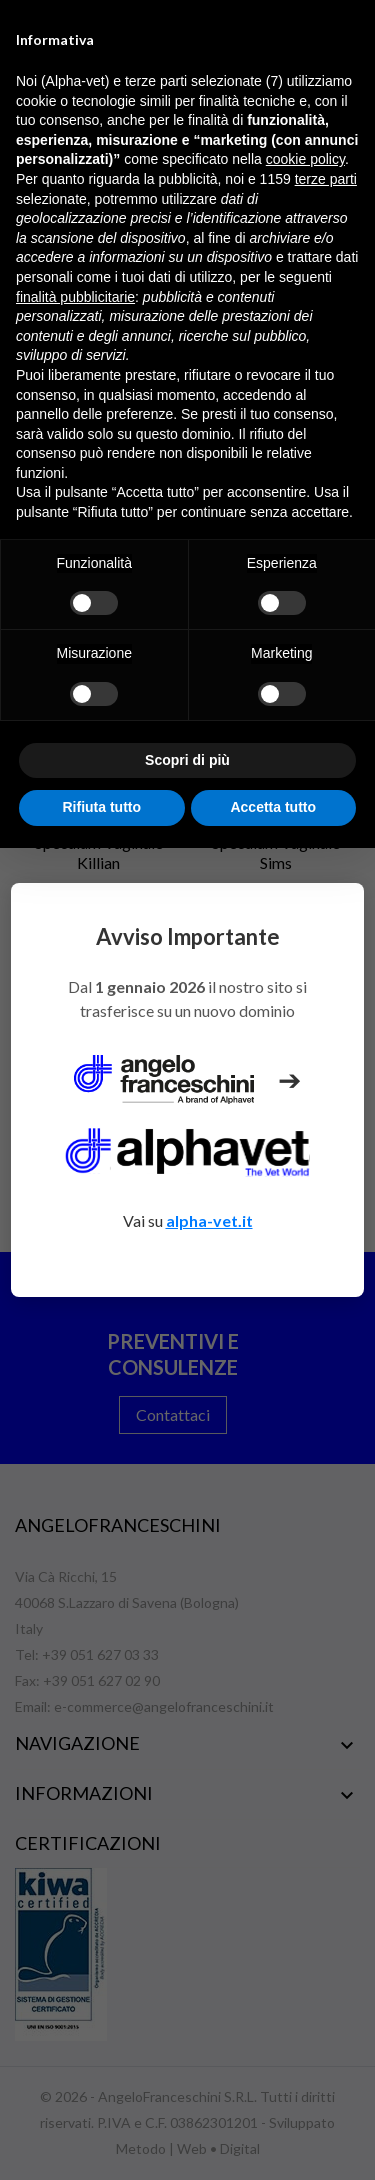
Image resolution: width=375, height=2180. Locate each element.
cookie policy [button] (305, 159)
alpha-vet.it (209, 1220)
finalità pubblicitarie (75, 297)
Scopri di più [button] (187, 760)
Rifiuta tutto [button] (101, 807)
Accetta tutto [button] (273, 807)
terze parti (326, 179)
